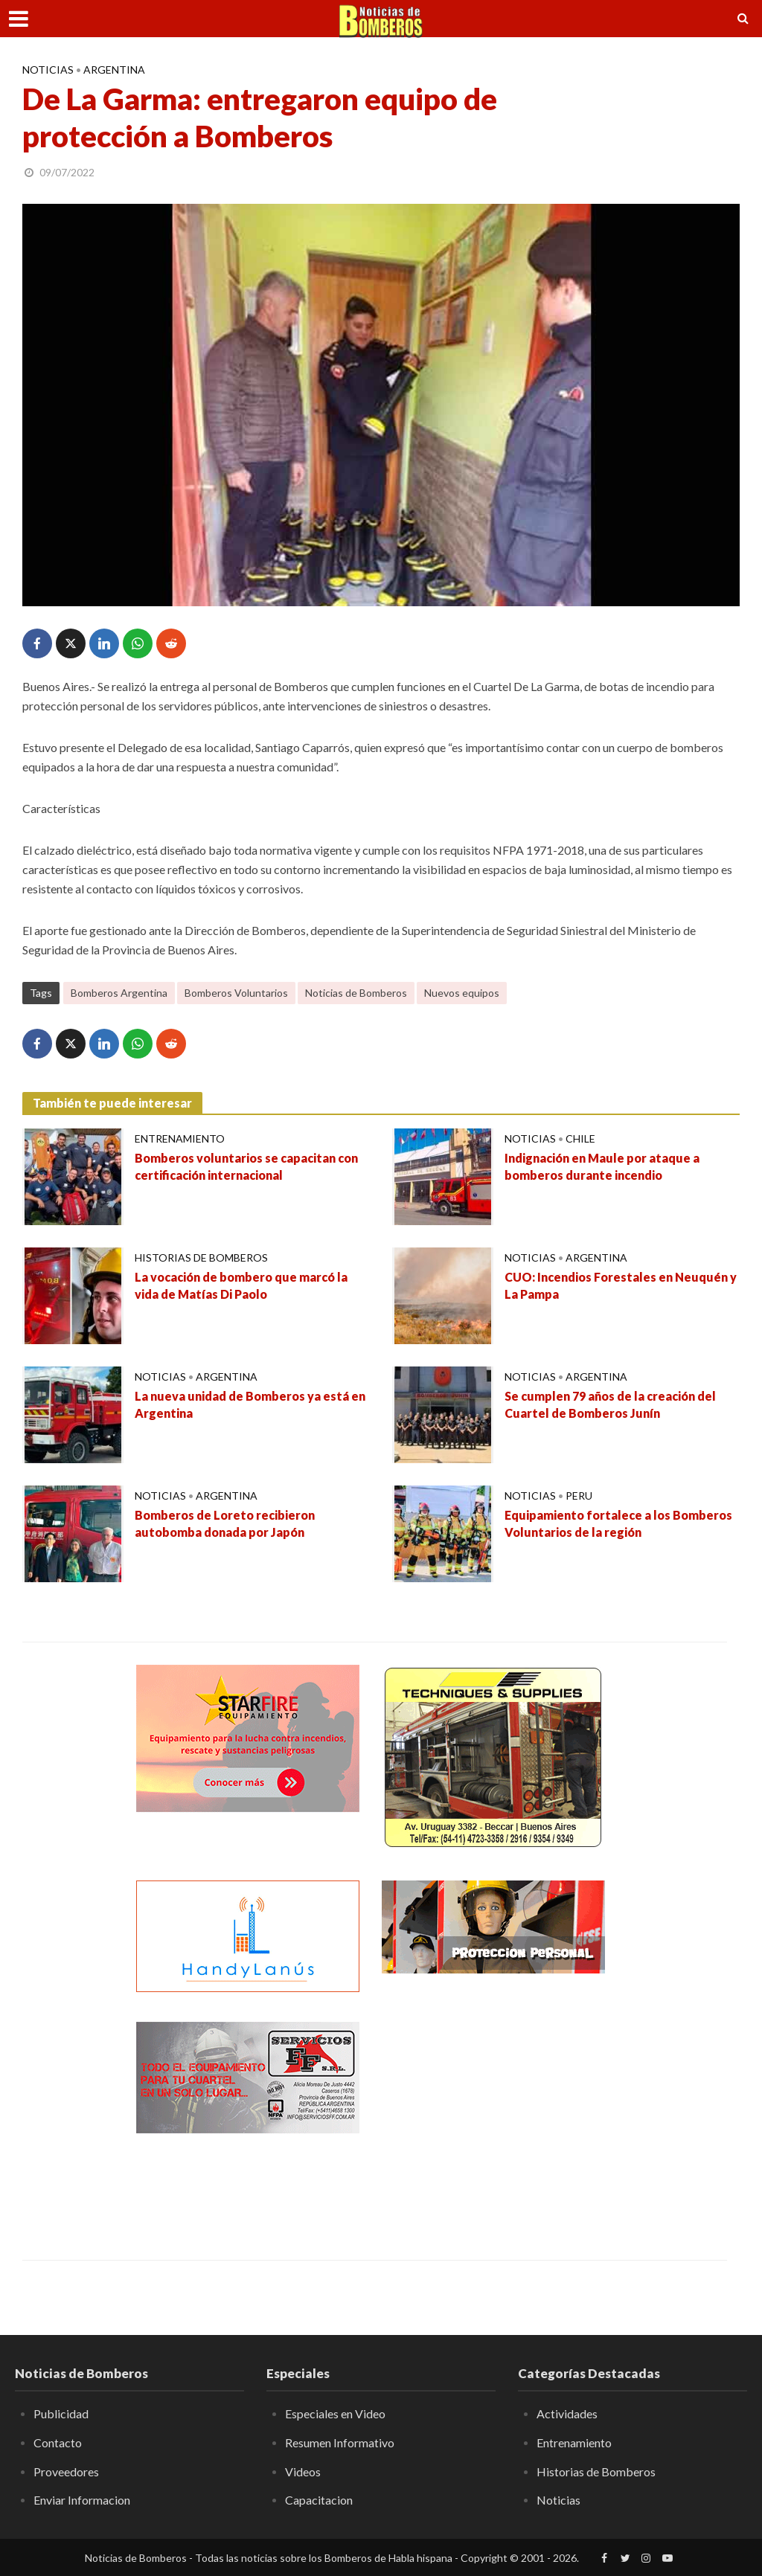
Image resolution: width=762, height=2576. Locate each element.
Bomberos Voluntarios (236, 992)
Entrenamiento (180, 1138)
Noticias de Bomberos (356, 992)
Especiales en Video (335, 2413)
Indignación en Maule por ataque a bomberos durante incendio (602, 1166)
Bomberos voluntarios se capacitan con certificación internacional (246, 1166)
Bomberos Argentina (119, 992)
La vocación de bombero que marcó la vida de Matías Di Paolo (241, 1285)
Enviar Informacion (81, 2500)
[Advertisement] (493, 2115)
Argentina (114, 69)
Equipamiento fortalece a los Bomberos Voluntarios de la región (618, 1523)
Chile (580, 1138)
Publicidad (61, 2413)
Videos (303, 2471)
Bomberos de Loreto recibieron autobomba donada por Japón (225, 1523)
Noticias (48, 69)
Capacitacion (319, 2500)
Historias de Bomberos (201, 1257)
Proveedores (66, 2471)
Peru (579, 1495)
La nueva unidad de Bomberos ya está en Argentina (250, 1404)
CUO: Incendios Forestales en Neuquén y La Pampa (621, 1285)
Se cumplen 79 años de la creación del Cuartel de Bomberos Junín (610, 1404)
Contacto (57, 2442)
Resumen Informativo (339, 2442)
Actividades (567, 2413)
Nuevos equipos (461, 992)
